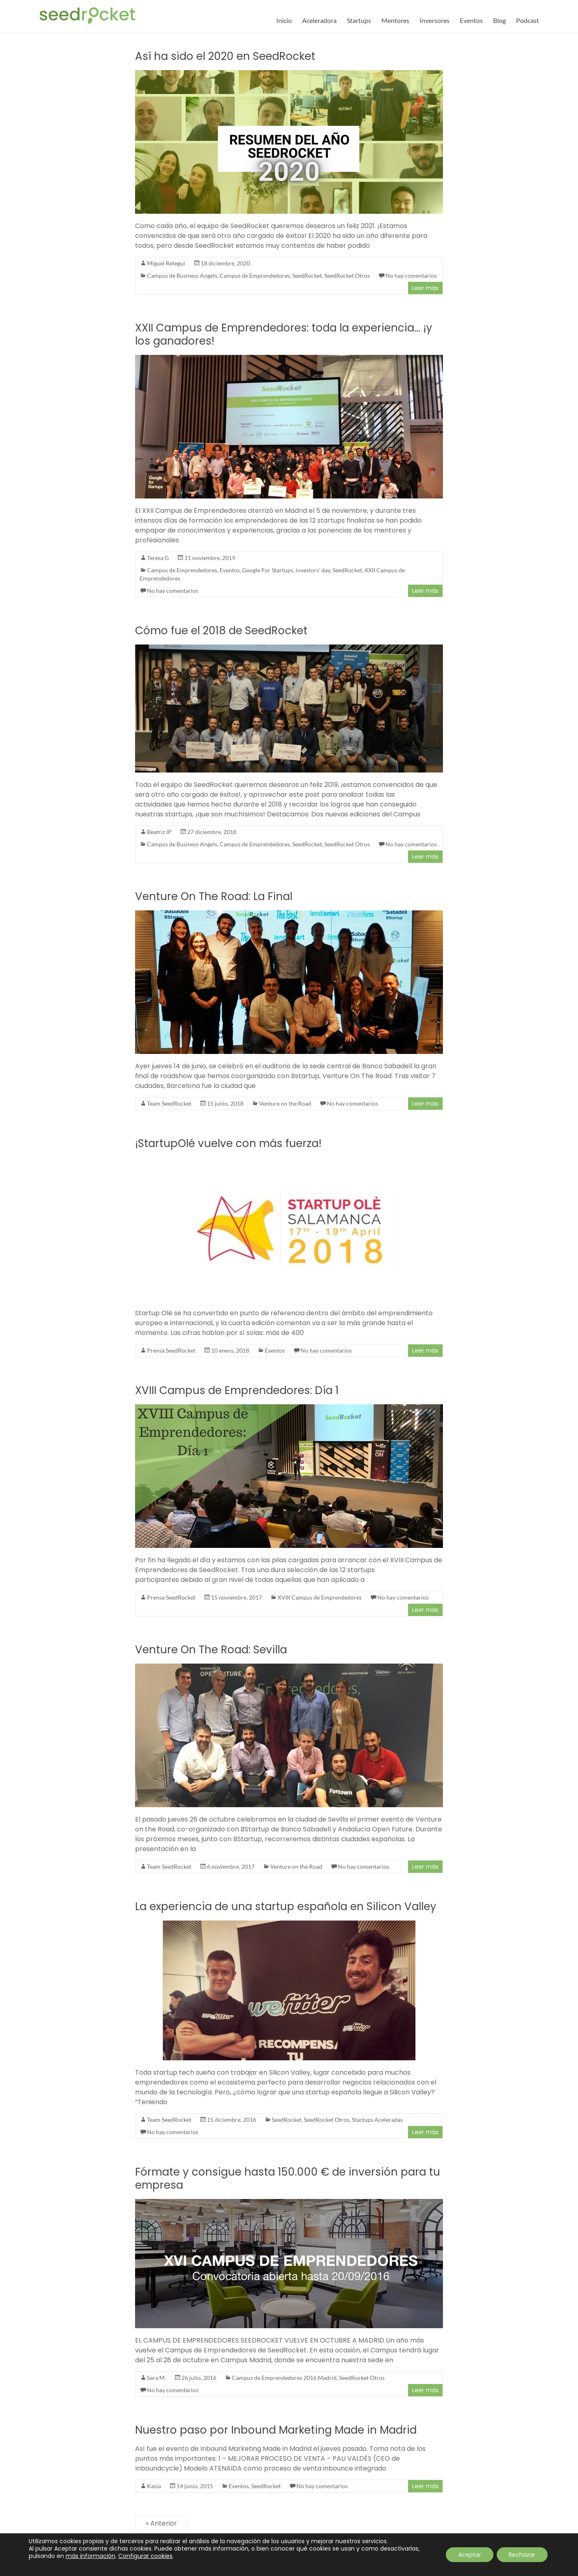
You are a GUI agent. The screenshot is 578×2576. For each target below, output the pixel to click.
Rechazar (522, 2555)
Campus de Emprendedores (255, 275)
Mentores (395, 20)
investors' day (313, 570)
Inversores (435, 20)
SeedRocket (307, 275)
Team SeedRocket (169, 1103)
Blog (499, 20)
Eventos (471, 20)
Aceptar (469, 2555)
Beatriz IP (159, 831)
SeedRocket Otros (347, 275)
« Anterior (161, 2523)
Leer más (425, 288)
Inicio (284, 20)
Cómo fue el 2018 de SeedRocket (221, 630)
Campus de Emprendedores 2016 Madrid (284, 2377)
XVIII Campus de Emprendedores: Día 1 (237, 1390)
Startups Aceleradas (377, 2119)
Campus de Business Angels (182, 275)
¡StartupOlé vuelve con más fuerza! (228, 1143)
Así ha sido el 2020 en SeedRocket (225, 56)
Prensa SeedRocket (171, 1350)
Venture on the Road (285, 1103)
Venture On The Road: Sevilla (211, 1649)
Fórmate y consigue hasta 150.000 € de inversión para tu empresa (287, 2178)
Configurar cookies (145, 2556)
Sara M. (156, 2377)
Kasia (154, 2485)
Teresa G (158, 557)
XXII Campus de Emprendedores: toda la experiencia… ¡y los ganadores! (283, 334)
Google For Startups (267, 570)
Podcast (527, 20)
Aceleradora (319, 20)
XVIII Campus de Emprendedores (320, 1597)
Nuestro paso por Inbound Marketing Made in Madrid (276, 2430)
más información (90, 2556)
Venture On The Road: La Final (213, 896)
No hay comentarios (411, 275)
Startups (359, 20)
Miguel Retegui (166, 263)
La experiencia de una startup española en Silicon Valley (285, 1906)
